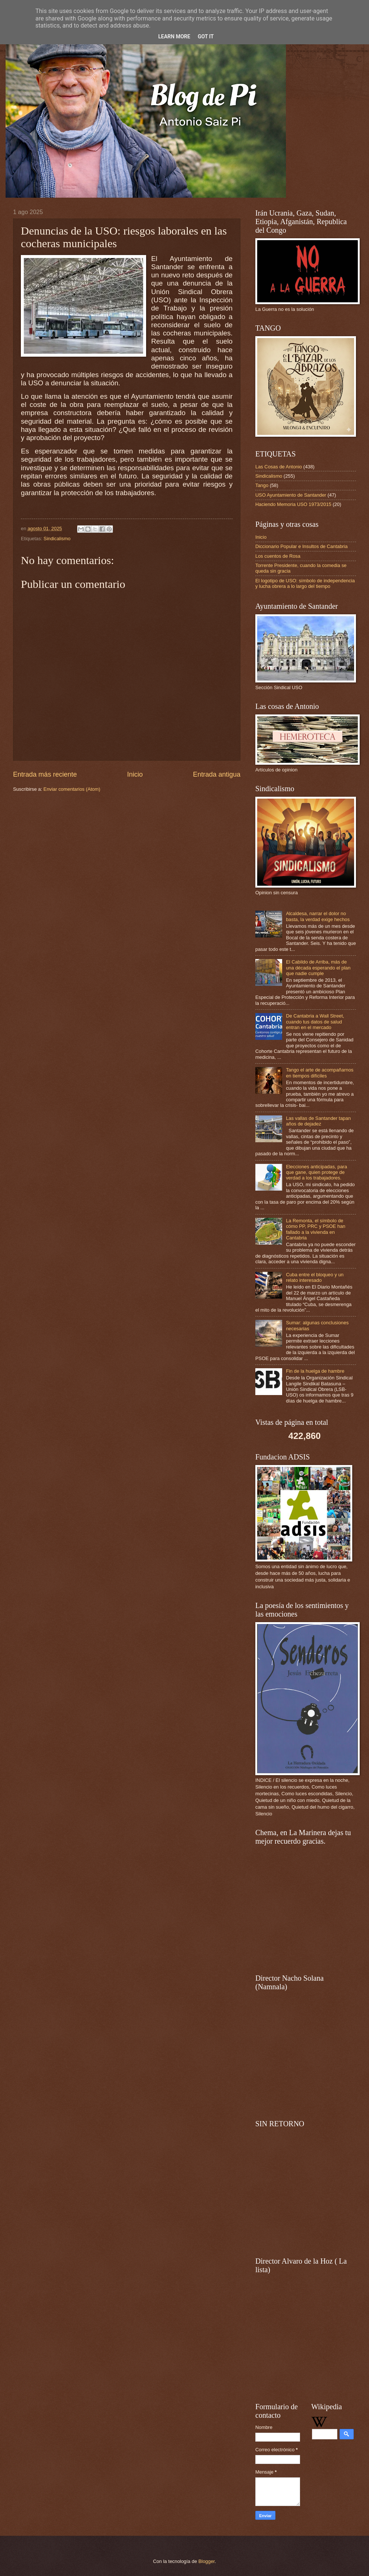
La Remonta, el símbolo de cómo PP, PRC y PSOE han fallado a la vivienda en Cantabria (315, 1229)
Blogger (206, 2561)
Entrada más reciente (45, 774)
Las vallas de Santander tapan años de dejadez (318, 1121)
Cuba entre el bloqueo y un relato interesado (315, 1277)
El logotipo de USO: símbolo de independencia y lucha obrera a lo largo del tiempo (305, 583)
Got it (206, 36)
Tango (261, 485)
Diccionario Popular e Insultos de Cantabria (301, 546)
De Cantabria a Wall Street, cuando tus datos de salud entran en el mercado (315, 1021)
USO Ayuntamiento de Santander (290, 495)
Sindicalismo (57, 538)
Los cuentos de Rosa (277, 556)
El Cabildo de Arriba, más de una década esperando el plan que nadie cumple (318, 967)
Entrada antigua (216, 774)
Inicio (135, 774)
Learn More (174, 36)
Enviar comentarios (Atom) (72, 789)
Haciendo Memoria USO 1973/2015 (293, 504)
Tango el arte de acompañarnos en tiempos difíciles (319, 1072)
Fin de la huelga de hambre (315, 1371)
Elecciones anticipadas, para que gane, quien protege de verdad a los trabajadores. (316, 1172)
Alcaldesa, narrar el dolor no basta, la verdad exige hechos (318, 916)
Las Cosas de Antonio (278, 466)
